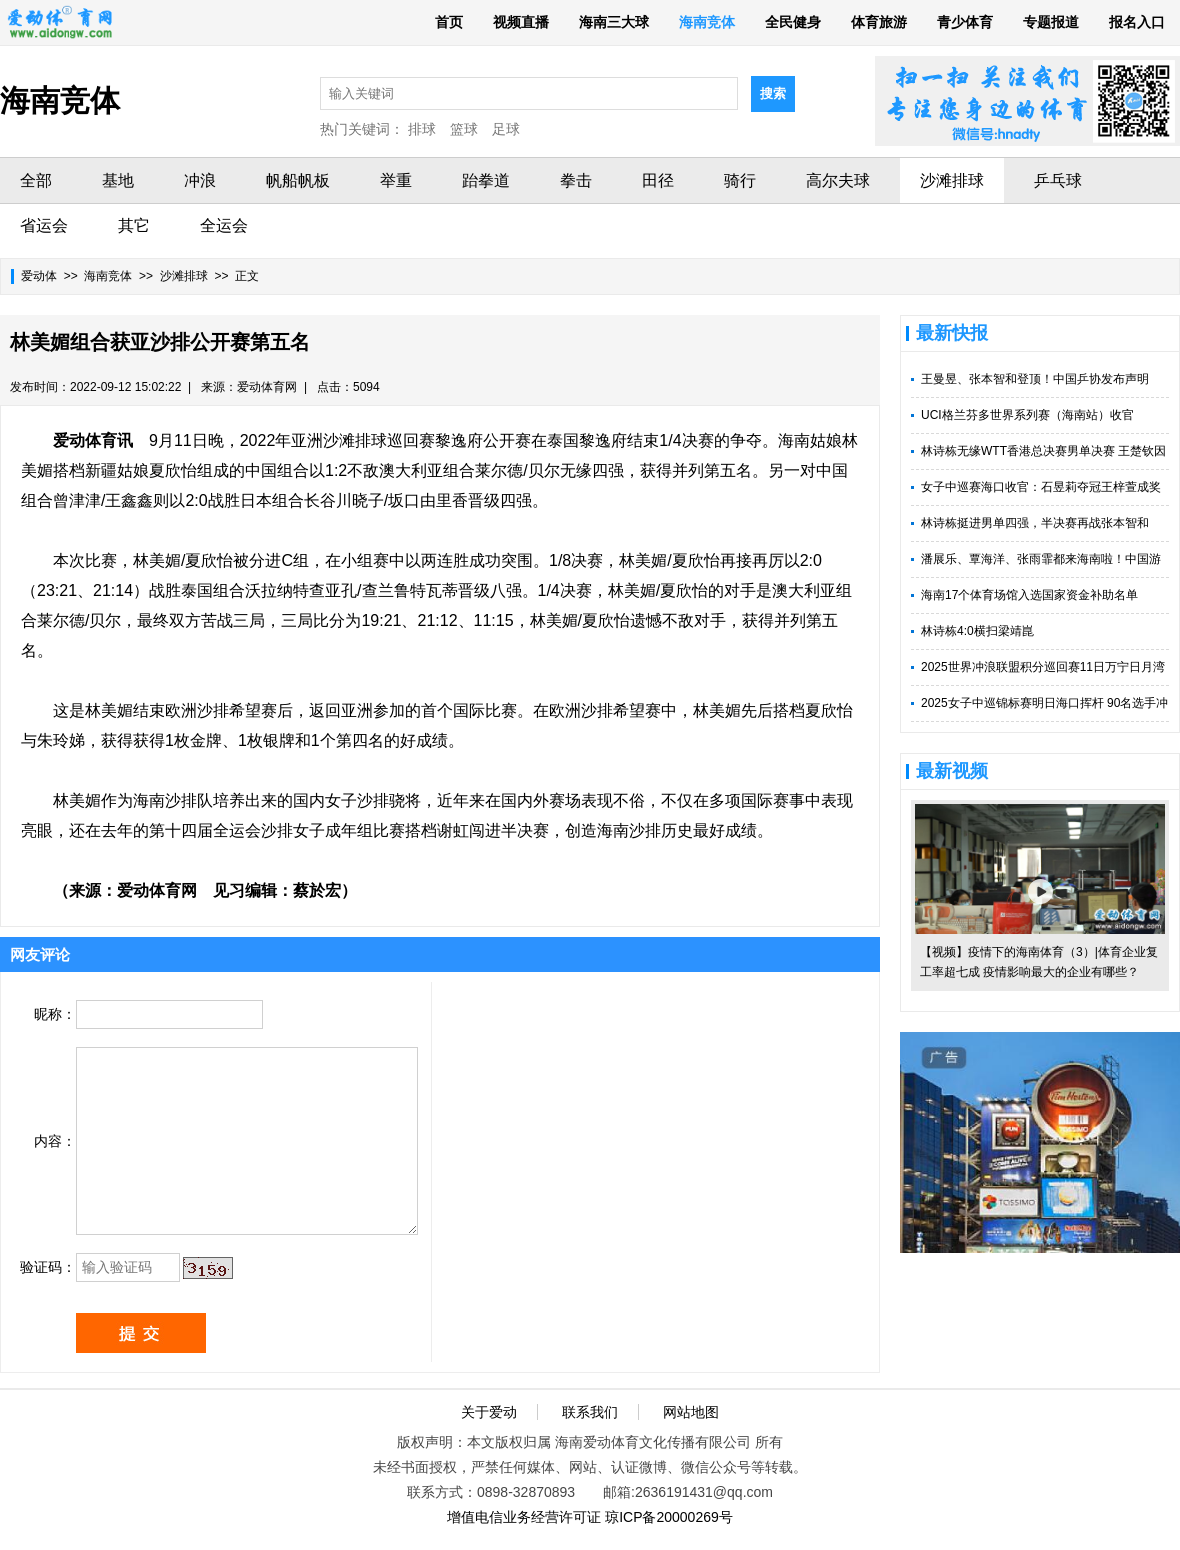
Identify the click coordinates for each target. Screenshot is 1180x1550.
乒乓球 (1058, 180)
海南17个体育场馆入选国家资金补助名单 (1029, 595)
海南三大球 (614, 22)
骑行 (740, 180)
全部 (36, 180)
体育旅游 (879, 22)
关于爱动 (489, 1412)
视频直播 (521, 22)
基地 (118, 180)
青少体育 (965, 22)
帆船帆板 (298, 180)
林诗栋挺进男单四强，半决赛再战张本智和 (1035, 523)
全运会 (224, 225)
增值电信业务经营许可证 (524, 1517)
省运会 (44, 225)
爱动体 (39, 276)
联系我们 (590, 1412)
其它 (134, 225)
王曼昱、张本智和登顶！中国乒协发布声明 (1035, 379)
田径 (658, 180)
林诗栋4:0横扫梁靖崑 (977, 631)
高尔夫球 (838, 180)
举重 (396, 180)
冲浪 (200, 180)
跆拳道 (486, 180)
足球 (506, 129)
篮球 (464, 129)
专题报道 (1051, 22)
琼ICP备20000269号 (669, 1517)
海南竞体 (707, 22)
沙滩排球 (952, 180)
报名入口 (1137, 22)
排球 (422, 129)
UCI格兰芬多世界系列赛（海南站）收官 (1027, 415)
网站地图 (691, 1412)
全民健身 (793, 22)
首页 (449, 22)
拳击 (576, 180)
